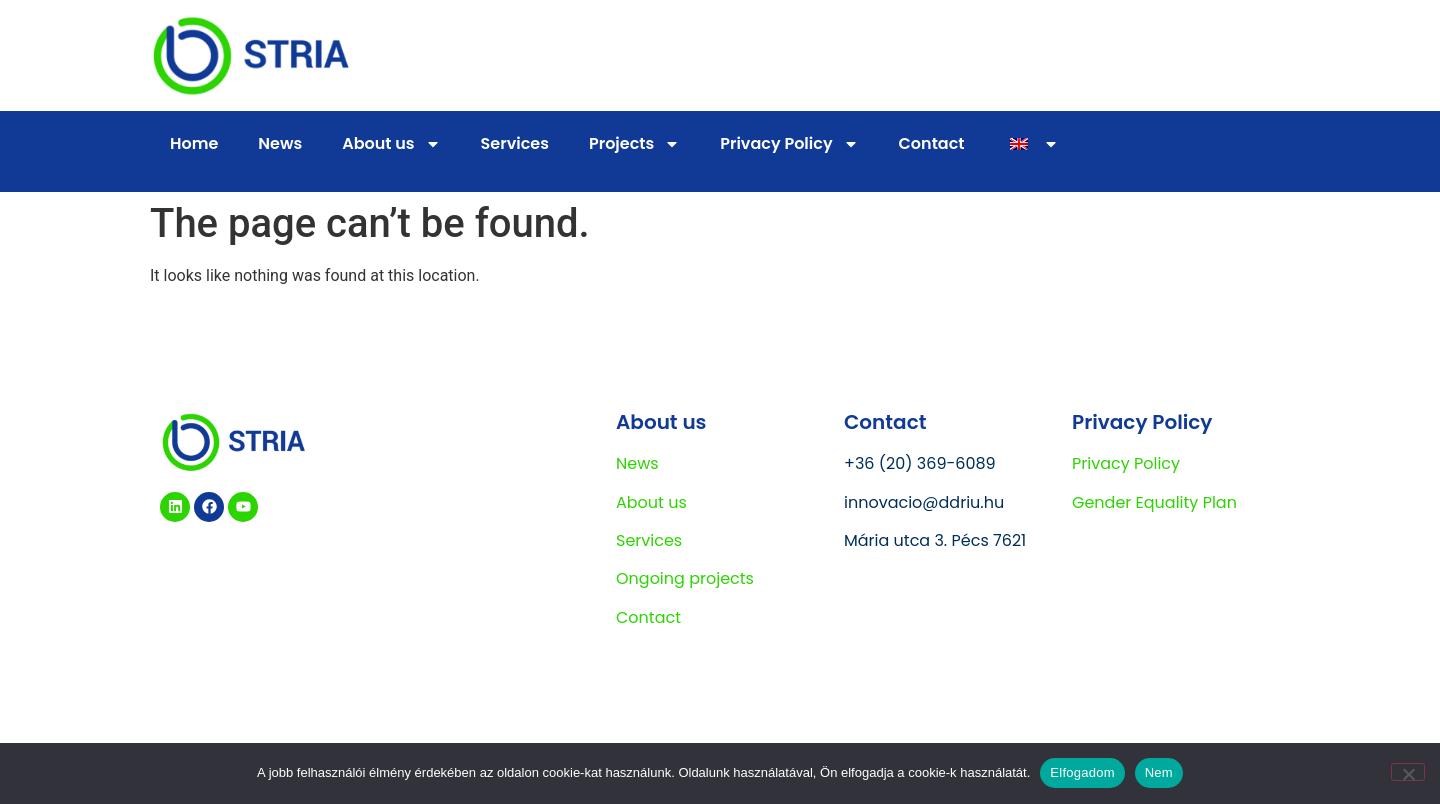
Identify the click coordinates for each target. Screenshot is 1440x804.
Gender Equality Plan (1154, 502)
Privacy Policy (789, 144)
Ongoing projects (685, 578)
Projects (634, 144)
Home (194, 143)
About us (391, 144)
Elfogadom (1082, 772)
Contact (932, 143)
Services (515, 143)
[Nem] (1408, 772)
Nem (1159, 772)
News (280, 143)
